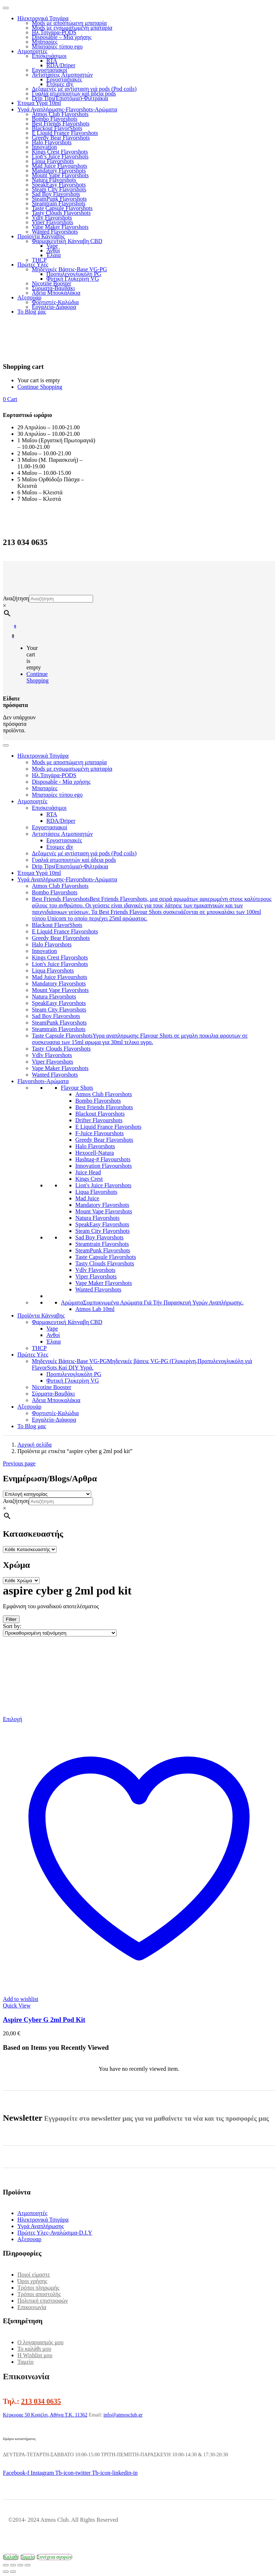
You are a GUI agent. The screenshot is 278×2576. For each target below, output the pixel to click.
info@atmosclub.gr (123, 2415)
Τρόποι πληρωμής (38, 2288)
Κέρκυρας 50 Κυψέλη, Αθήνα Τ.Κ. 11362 (45, 2415)
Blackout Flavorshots (100, 1114)
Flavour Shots (77, 1088)
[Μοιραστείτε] (20, 2565)
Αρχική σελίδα (34, 1445)
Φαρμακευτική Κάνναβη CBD (67, 241)
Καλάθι (10, 2557)
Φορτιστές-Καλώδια (55, 302)
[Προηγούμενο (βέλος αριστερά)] (6, 2572)
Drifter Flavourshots (98, 1120)
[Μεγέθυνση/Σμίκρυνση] (6, 2565)
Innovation (44, 147)
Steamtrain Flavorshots (58, 203)
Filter (11, 1619)
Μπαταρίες (45, 42)
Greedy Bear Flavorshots (61, 138)
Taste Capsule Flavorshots (62, 208)
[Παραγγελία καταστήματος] (60, 1633)
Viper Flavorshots (52, 222)
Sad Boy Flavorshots (56, 194)
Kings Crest (89, 1179)
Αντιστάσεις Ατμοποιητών (62, 75)
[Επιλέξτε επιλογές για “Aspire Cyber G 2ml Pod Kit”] (12, 1719)
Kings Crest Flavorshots (60, 152)
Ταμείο (25, 2362)
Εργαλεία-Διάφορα (54, 307)
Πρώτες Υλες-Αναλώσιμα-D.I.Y (54, 2233)
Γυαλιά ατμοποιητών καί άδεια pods (74, 93)
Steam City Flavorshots (59, 189)
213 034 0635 (41, 2401)
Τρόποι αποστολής (39, 2294)
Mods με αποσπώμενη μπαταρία (69, 23)
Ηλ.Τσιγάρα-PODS (54, 32)
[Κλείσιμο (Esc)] (27, 2565)
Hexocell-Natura (94, 1153)
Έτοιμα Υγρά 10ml (39, 103)
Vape (52, 246)
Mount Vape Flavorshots (60, 175)
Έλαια (53, 255)
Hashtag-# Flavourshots (102, 1159)
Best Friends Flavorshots (60, 123)
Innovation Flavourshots (103, 1166)
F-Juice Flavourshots (99, 1133)
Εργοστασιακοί (49, 70)
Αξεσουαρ (29, 2239)
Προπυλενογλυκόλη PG (73, 274)
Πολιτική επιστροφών (42, 2301)
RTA (51, 61)
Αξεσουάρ (29, 297)
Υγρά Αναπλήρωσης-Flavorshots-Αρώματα (67, 109)
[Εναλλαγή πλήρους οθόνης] (13, 2565)
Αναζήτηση (16, 598)
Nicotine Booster (51, 283)
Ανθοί (53, 250)
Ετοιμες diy (59, 84)
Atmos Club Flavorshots (60, 114)
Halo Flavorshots (52, 142)
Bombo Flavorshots (54, 119)
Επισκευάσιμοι (49, 56)
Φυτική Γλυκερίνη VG (72, 279)
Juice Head (88, 1172)
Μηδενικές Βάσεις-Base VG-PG (69, 269)
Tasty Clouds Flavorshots (61, 213)
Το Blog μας (31, 311)
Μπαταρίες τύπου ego (57, 46)
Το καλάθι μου (34, 2349)
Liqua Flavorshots (53, 161)
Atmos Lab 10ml (94, 1309)
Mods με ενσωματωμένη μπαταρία (72, 28)
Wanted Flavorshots (55, 232)
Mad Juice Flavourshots (59, 166)
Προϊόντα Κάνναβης (41, 236)
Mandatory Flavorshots (59, 170)
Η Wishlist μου (34, 2355)
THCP (39, 260)
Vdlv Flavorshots (52, 217)
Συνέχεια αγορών (54, 2557)
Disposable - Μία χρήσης (61, 782)
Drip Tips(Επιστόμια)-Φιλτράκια (70, 98)
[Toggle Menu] (6, 745)
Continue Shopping (39, 387)
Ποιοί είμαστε (33, 2274)
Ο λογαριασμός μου (40, 2342)
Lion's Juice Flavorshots (60, 964)
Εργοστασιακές (64, 79)
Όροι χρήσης (32, 2281)
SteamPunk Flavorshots (59, 199)
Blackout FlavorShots (57, 128)
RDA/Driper (60, 65)
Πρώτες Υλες (32, 264)
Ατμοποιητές (32, 51)
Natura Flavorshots (54, 180)
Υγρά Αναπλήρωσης (40, 2226)
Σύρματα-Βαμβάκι (53, 288)
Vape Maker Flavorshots (60, 227)
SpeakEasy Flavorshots (59, 185)
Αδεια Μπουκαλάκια (56, 293)
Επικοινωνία (31, 2307)
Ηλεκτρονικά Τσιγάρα (42, 18)
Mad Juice (87, 1198)
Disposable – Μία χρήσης (62, 37)
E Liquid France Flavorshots (65, 133)
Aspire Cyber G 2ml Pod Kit (44, 2019)
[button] (10, 399)
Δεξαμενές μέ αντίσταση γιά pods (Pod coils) (84, 89)
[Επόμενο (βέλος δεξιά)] (13, 2572)
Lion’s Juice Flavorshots (60, 156)
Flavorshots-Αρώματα (43, 1081)
